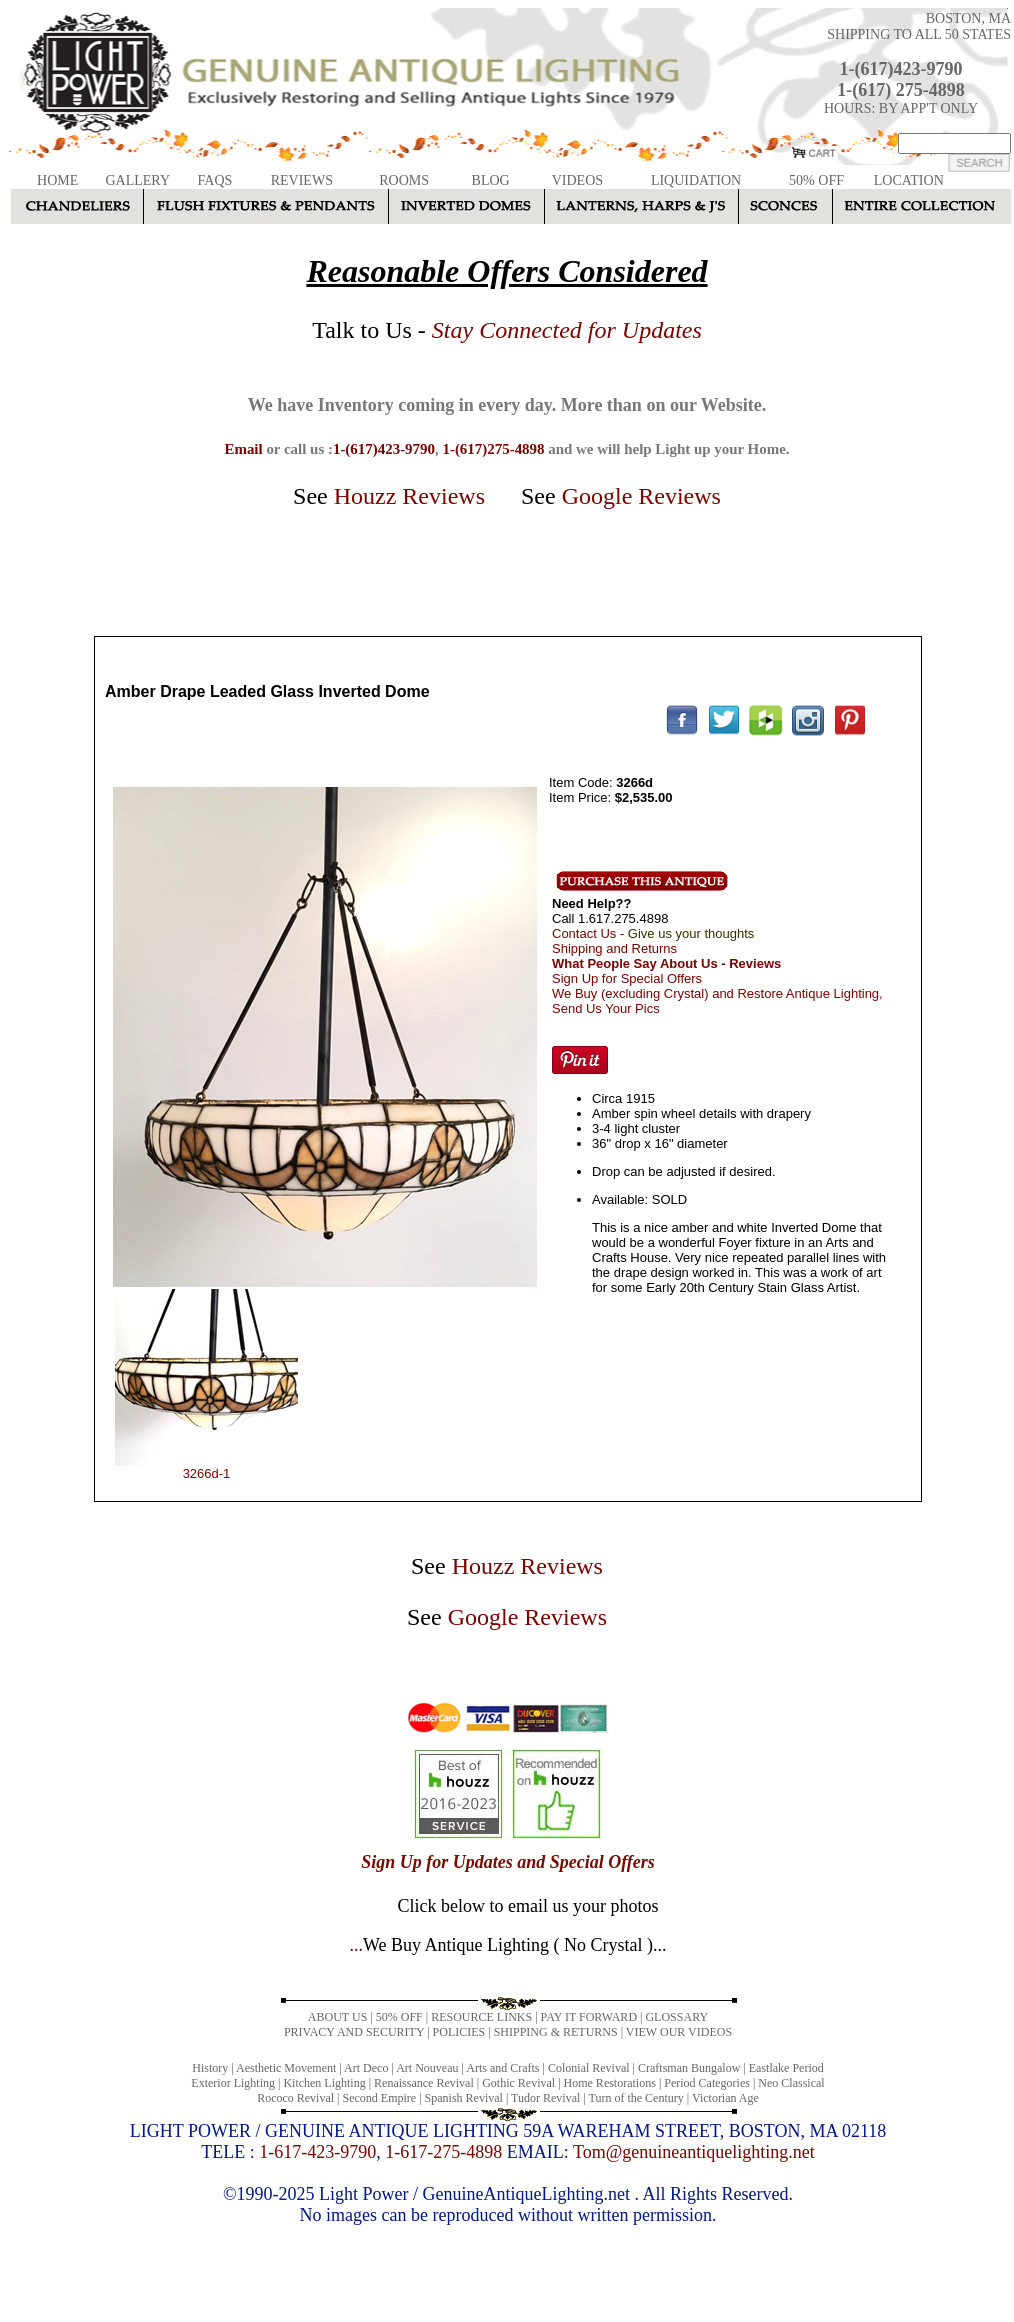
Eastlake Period (786, 2068)
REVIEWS (302, 180)
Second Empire (380, 2098)
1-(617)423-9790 (901, 69)
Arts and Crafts (502, 2068)
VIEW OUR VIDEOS (679, 2032)
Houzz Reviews (409, 496)
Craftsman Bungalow (689, 2068)
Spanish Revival (464, 2098)
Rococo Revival (295, 2098)
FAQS (215, 180)
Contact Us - (653, 933)
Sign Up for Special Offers (627, 978)
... (507, 1945)
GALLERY (137, 180)
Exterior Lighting (233, 2083)
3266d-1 (207, 1473)
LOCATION (909, 180)
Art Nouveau (427, 2068)
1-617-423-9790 (317, 2152)
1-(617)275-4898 (493, 449)
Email (243, 449)
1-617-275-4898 (443, 2152)
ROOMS (404, 180)
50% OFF (816, 180)
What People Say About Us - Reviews (666, 963)
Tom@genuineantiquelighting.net (694, 2152)
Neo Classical (791, 2083)
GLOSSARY (676, 2017)
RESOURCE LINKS (481, 2017)
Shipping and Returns (614, 948)
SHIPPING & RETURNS (556, 2032)
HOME (57, 180)
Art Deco (366, 2068)
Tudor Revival (545, 2098)
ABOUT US (337, 2017)
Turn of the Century (636, 2098)
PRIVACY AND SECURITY (354, 2032)
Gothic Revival (518, 2083)
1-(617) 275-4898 (900, 90)
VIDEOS (577, 180)
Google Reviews (641, 496)
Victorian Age (725, 2098)
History (210, 2068)
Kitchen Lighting (324, 2083)
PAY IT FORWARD (589, 2017)
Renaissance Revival (424, 2083)
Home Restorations (610, 2083)
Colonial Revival (589, 2068)
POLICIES (459, 2032)
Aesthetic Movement (286, 2068)
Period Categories (707, 2083)
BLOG (491, 180)
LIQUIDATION (696, 180)
